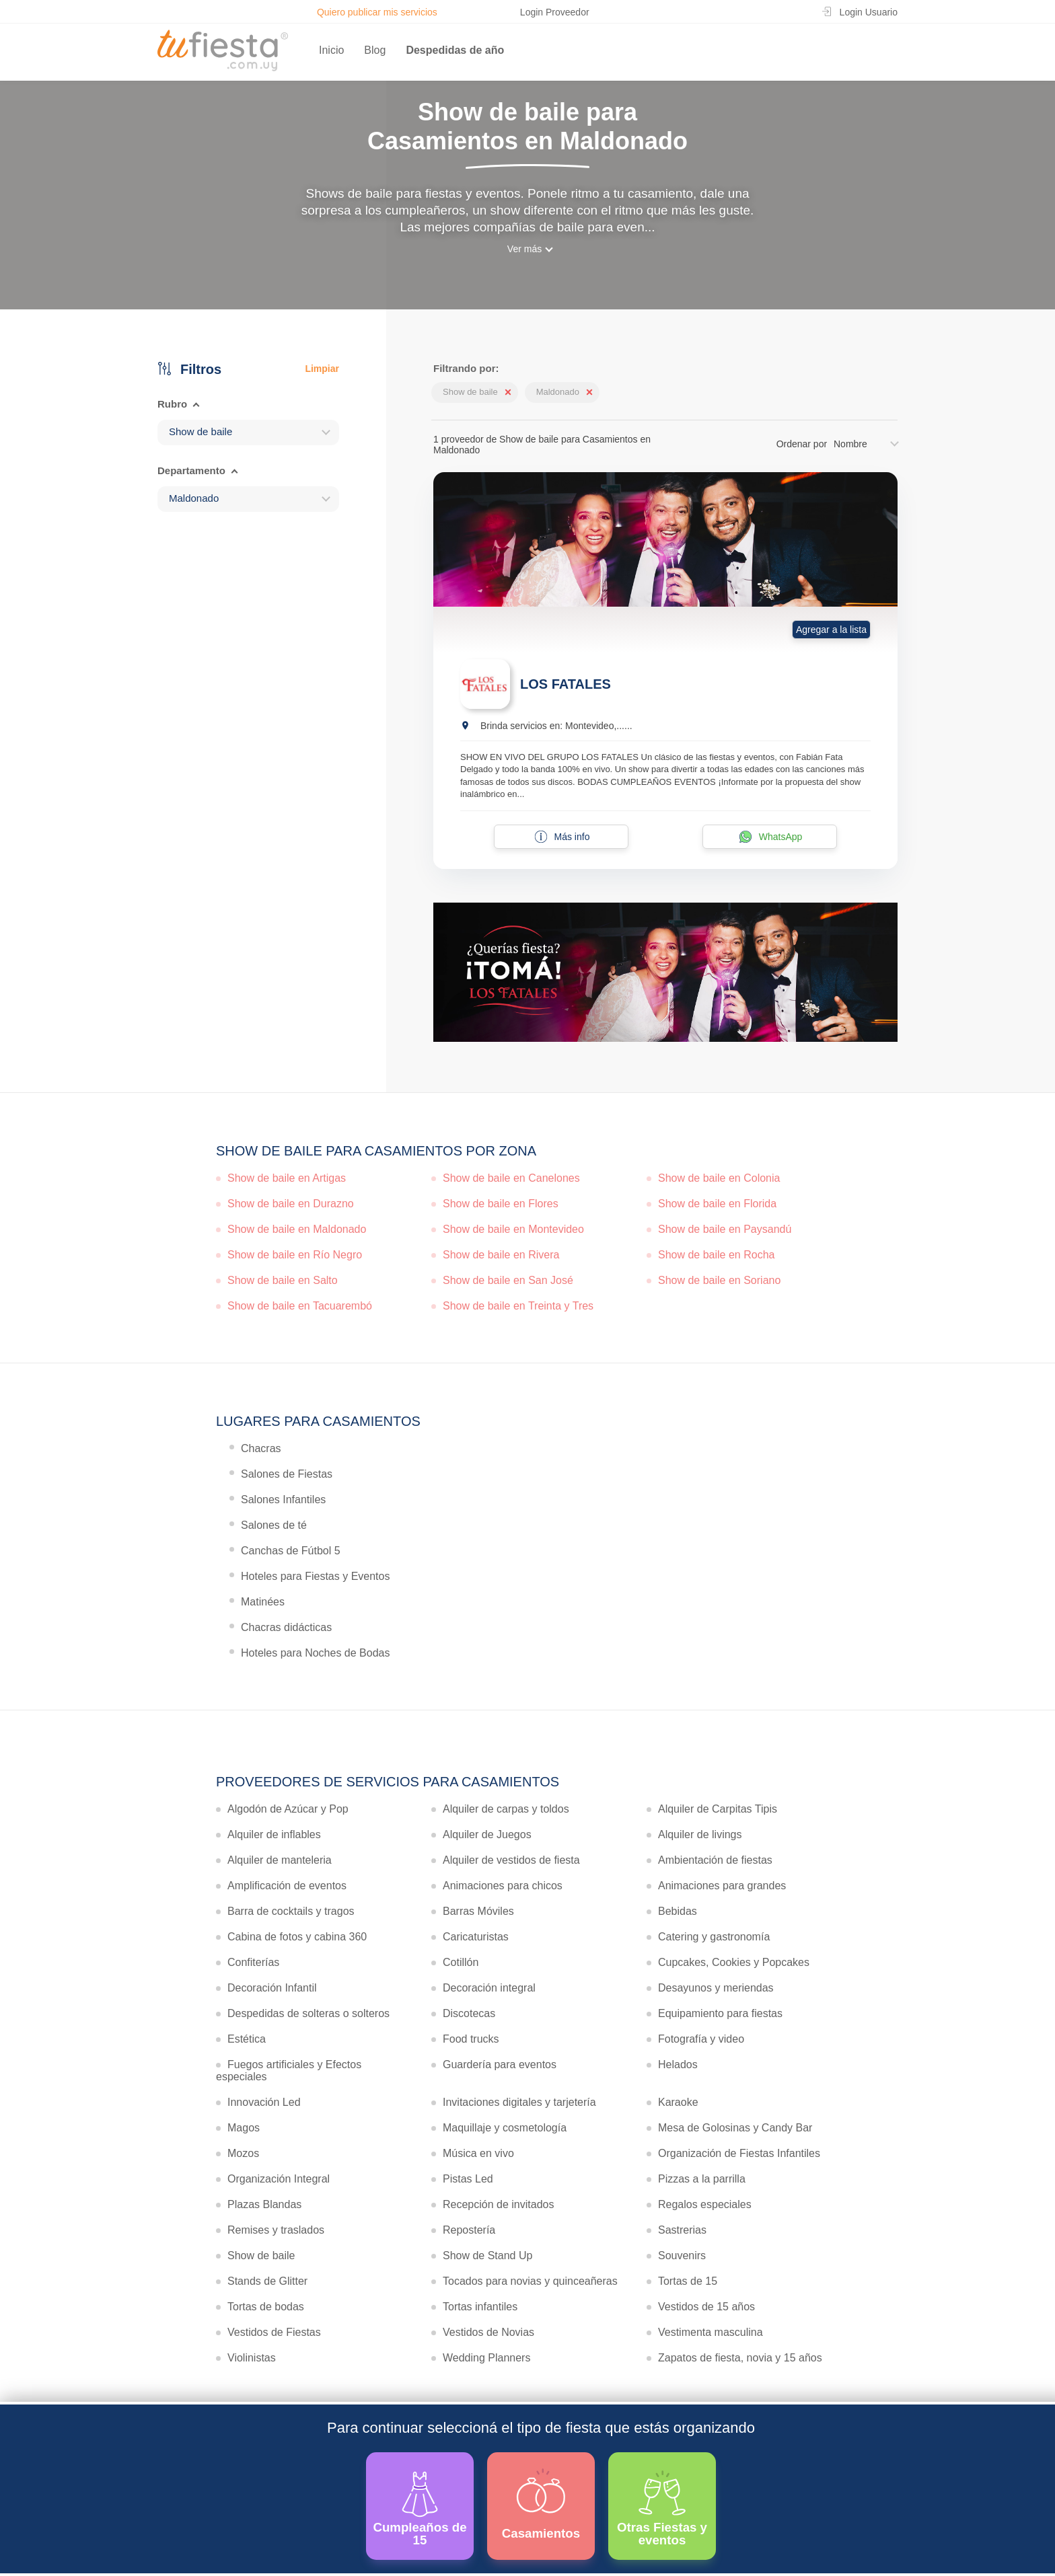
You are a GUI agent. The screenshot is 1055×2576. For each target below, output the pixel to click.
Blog (375, 50)
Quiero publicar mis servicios (377, 12)
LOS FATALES (565, 684)
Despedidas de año (455, 50)
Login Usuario (869, 12)
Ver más (524, 248)
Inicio (331, 50)
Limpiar (322, 368)
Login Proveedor (554, 12)
